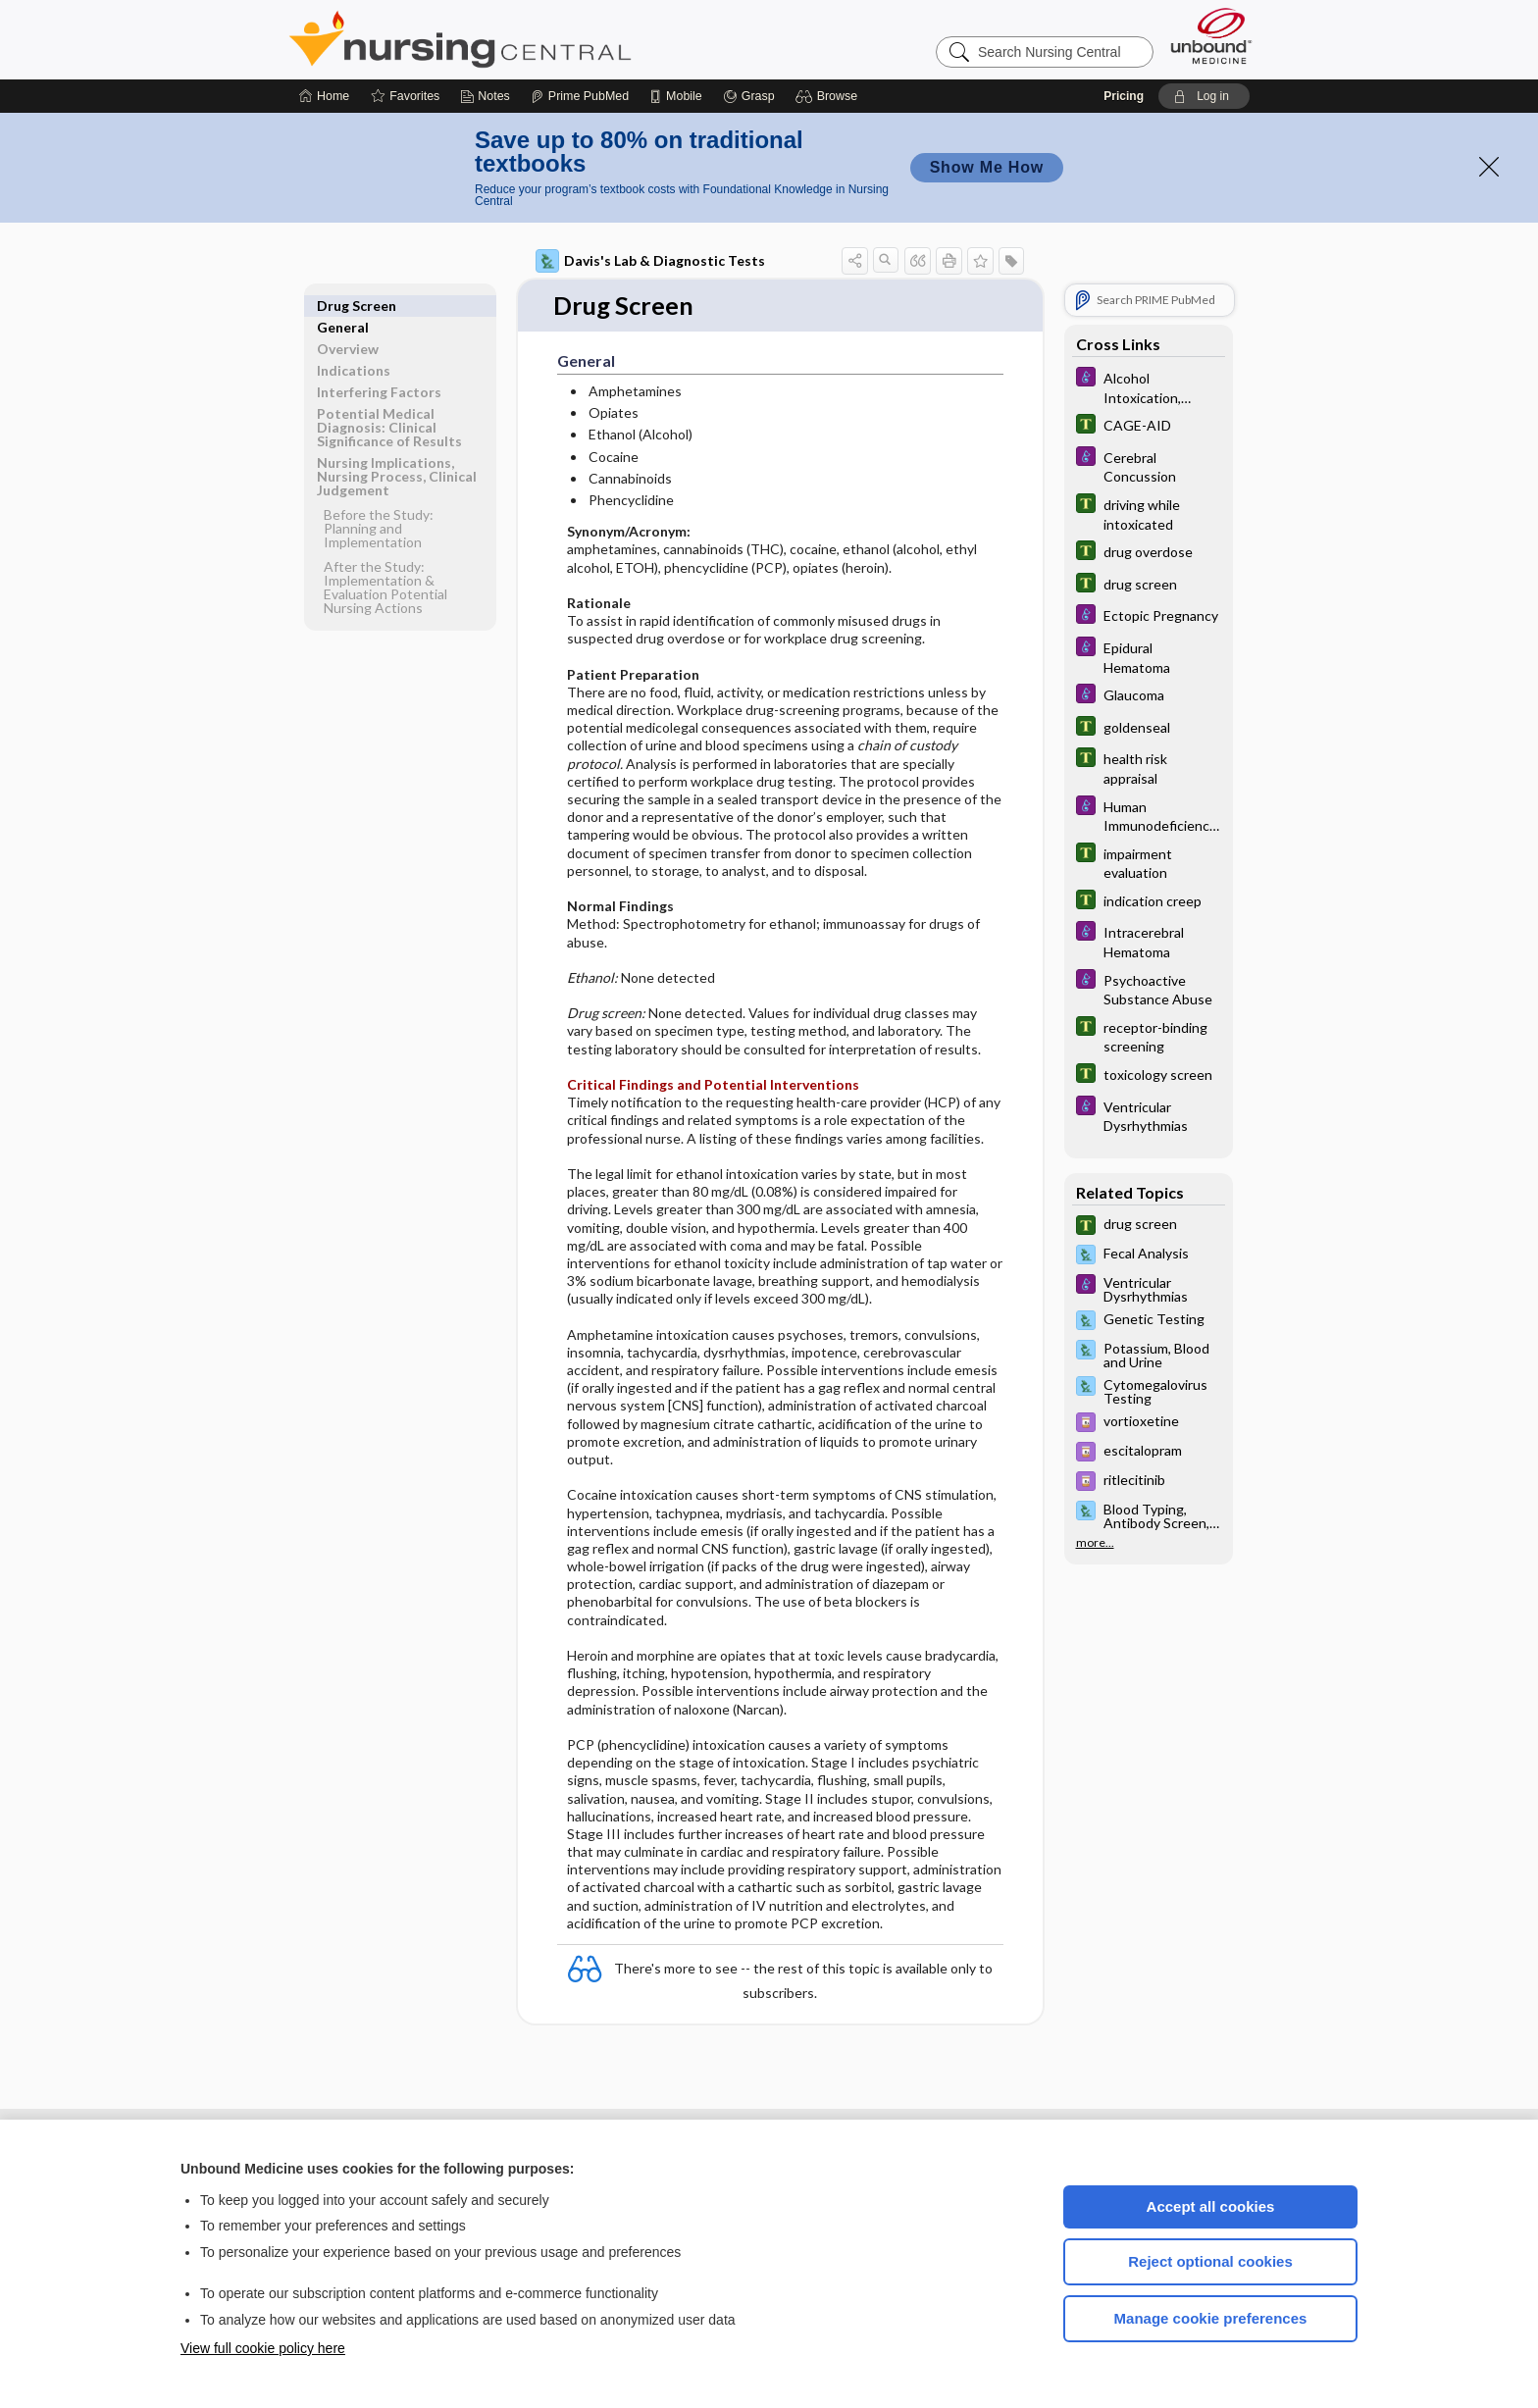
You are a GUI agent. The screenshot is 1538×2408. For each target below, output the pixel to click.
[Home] (324, 96)
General (343, 305)
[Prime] (580, 96)
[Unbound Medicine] (1211, 36)
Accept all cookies (1211, 2206)
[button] (829, 96)
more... (1095, 1543)
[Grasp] (749, 96)
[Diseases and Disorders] (1148, 386)
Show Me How (987, 167)
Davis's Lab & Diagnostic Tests (650, 261)
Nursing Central (533, 39)
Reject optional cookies (1210, 2261)
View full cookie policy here (262, 2348)
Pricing (1123, 96)
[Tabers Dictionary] (1148, 426)
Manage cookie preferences (1210, 2318)
